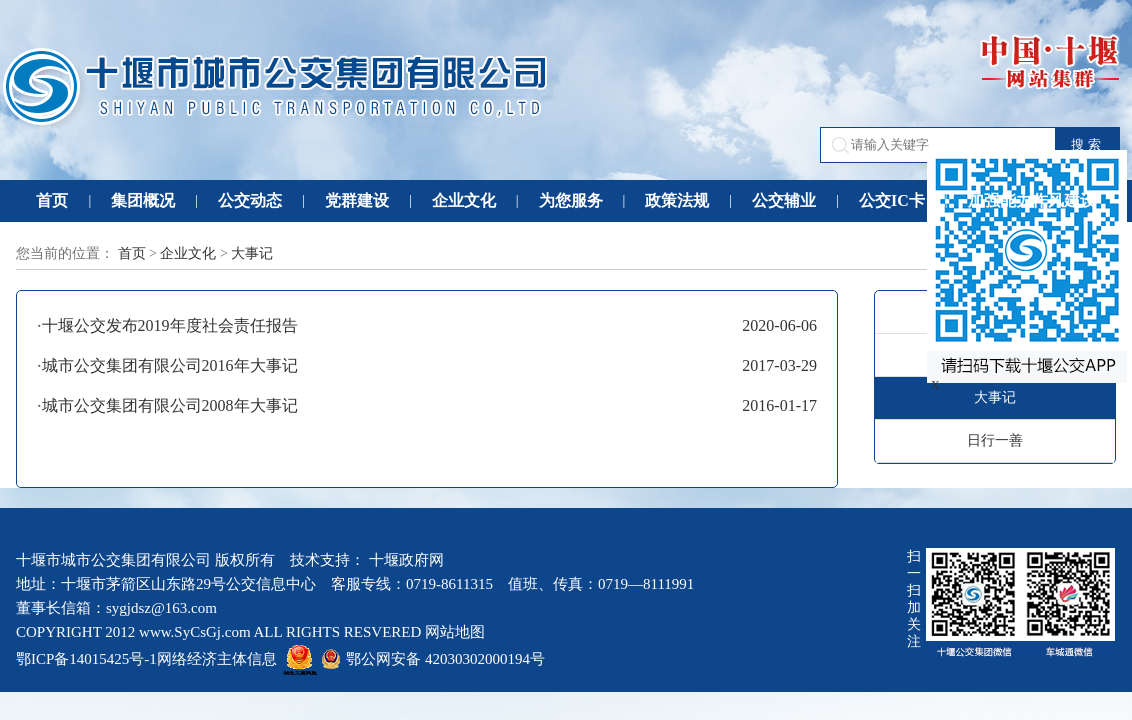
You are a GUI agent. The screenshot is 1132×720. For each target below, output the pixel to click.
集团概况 (143, 200)
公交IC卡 (892, 200)
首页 (52, 200)
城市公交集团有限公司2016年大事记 (170, 365)
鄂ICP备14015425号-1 (86, 659)
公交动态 (250, 200)
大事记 (252, 253)
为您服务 (571, 200)
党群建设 (357, 200)
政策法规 (677, 200)
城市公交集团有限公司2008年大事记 (170, 405)
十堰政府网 (406, 560)
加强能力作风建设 (1032, 200)
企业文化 (464, 200)
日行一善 (995, 440)
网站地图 (455, 632)
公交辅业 (784, 200)
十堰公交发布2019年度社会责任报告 (170, 325)
